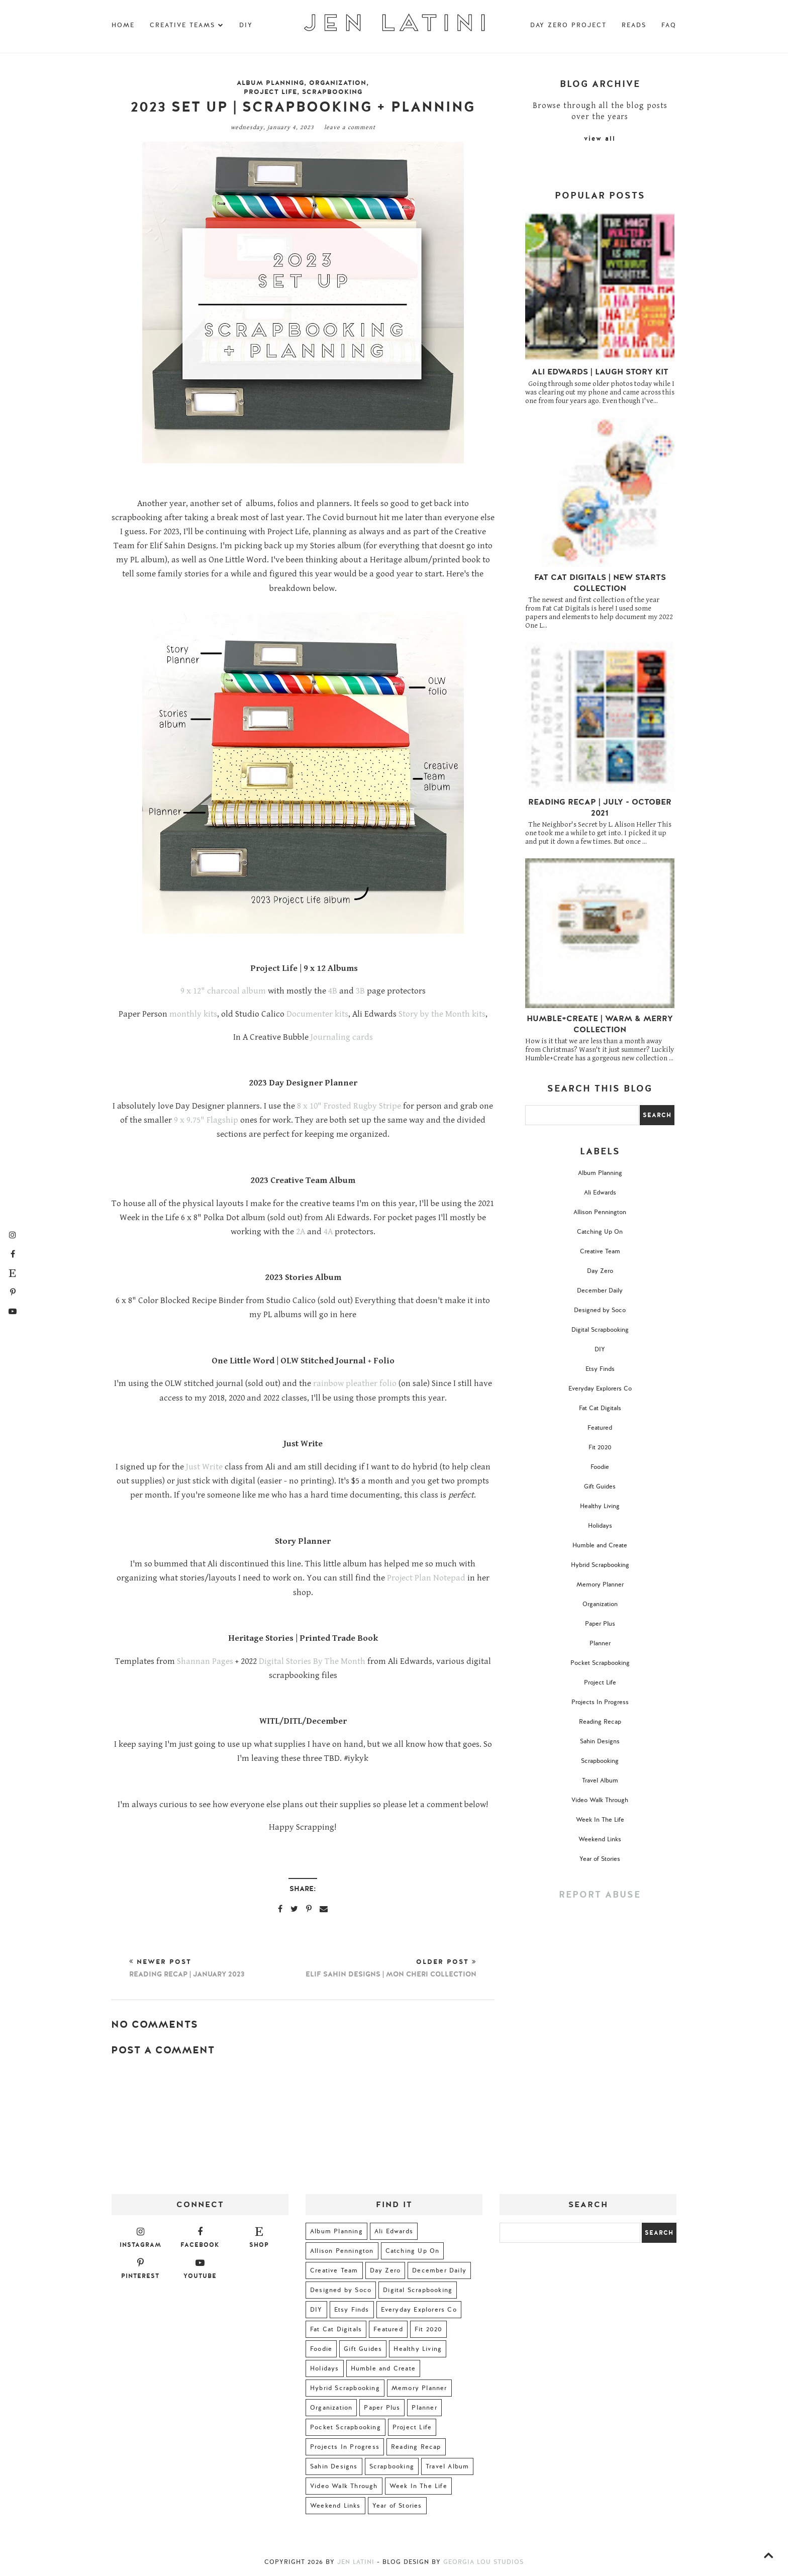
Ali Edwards (600, 1192)
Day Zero (600, 1271)
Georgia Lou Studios (483, 2562)
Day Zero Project (568, 25)
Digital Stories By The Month (312, 1661)
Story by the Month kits (442, 1014)
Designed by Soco (600, 1310)
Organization (337, 82)
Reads (634, 25)
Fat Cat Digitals (600, 1408)
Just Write (204, 1467)
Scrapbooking (332, 91)
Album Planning (270, 82)
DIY (246, 25)
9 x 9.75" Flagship (206, 1120)
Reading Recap (600, 1722)
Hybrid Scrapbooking (600, 1565)
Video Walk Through (599, 1800)
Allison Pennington (599, 1212)
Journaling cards (342, 1037)
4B (332, 991)
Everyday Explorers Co (600, 1388)
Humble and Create (599, 1545)
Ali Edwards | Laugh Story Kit (600, 371)
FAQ (668, 25)
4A (328, 1232)
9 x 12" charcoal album (223, 991)
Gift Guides (600, 1486)
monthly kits (192, 1014)
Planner (600, 1643)
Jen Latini (355, 2562)
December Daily (600, 1290)
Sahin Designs (600, 1741)
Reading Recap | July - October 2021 (599, 808)
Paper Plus (600, 1624)
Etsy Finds (600, 1369)
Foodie (599, 1467)
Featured (599, 1428)
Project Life (270, 91)
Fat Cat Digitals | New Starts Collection (600, 583)
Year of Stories (599, 1859)
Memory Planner (600, 1584)
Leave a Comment (349, 127)
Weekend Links (599, 1839)
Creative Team (600, 1251)
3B (360, 991)
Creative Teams (187, 25)
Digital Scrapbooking (600, 1330)
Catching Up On (600, 1232)
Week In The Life (600, 1820)
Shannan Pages (205, 1661)
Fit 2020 (600, 1447)
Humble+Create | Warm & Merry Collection (600, 1024)
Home (123, 25)
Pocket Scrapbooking (600, 1663)
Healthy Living (600, 1506)
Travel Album (600, 1780)
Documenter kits (317, 1014)
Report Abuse (600, 1895)
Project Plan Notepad (426, 1578)
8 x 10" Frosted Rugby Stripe (349, 1106)
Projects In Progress (600, 1702)
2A (300, 1232)
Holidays (600, 1526)
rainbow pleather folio (355, 1383)
